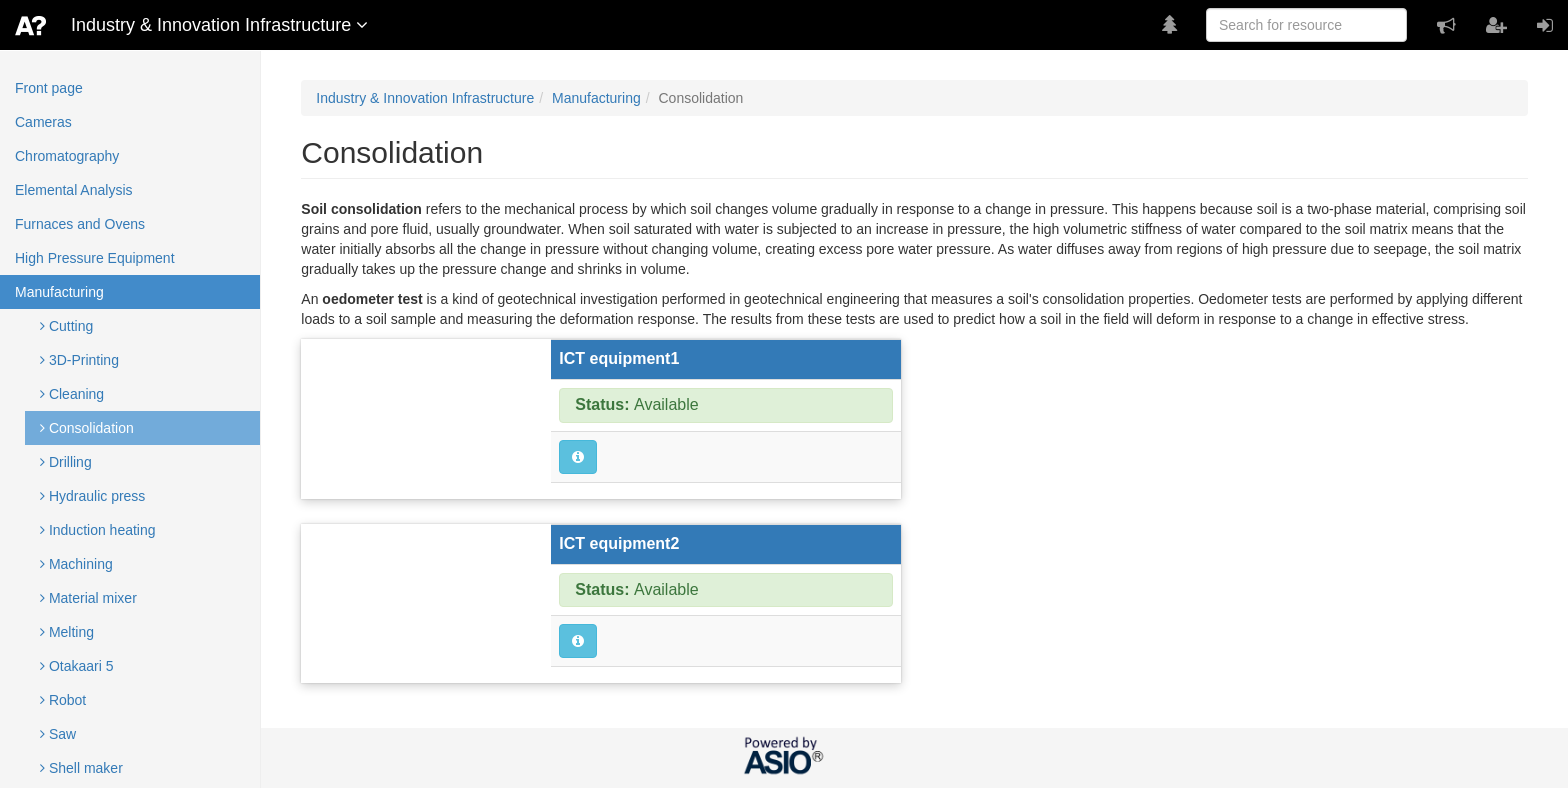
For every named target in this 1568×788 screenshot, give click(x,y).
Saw (58, 734)
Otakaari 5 (76, 666)
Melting (67, 632)
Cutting (66, 326)
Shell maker (81, 768)
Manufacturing (59, 292)
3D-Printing (79, 360)
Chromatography (67, 156)
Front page (49, 88)
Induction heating (98, 530)
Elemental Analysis (74, 190)
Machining (76, 564)
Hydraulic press (92, 496)
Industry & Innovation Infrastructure (425, 98)
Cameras (43, 122)
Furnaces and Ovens (80, 224)
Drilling (66, 462)
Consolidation (87, 428)
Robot (63, 700)
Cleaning (72, 394)
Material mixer (88, 598)
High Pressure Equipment (95, 258)
